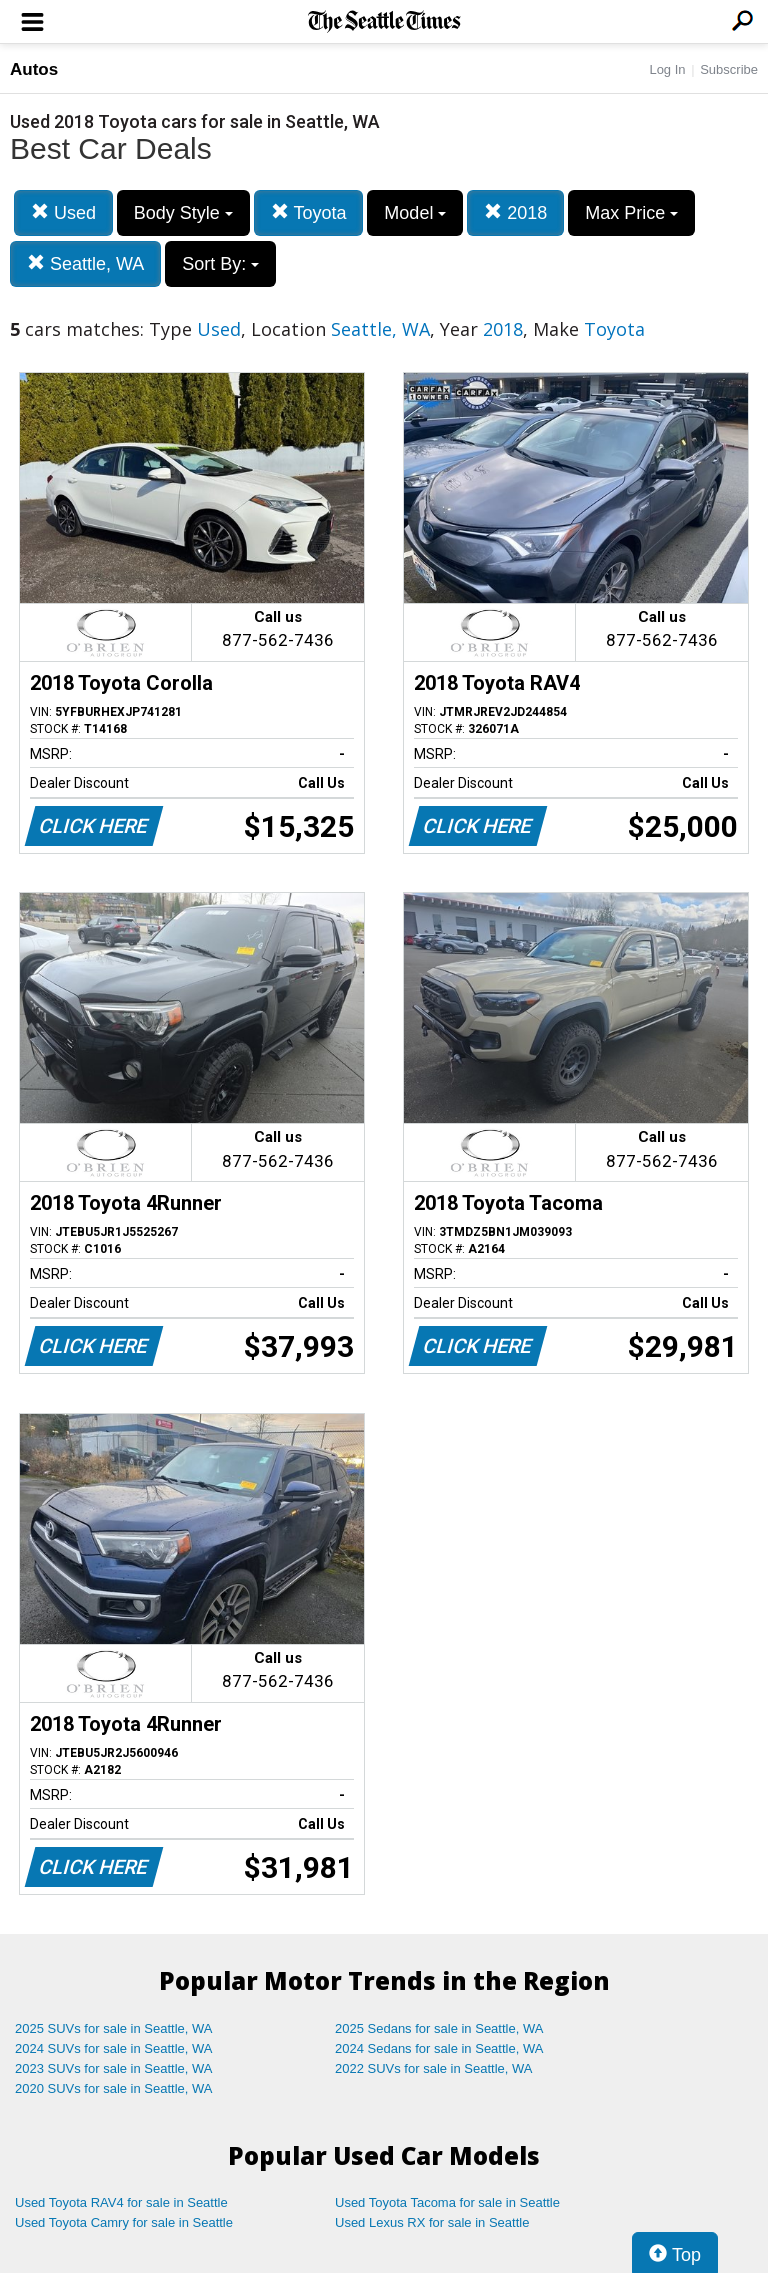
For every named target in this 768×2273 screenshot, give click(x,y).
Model (415, 213)
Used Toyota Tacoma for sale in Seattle (447, 2202)
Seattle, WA (85, 263)
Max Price (631, 213)
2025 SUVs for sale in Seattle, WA (114, 2028)
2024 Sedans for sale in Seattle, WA (439, 2048)
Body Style (183, 213)
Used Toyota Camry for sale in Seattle (124, 2222)
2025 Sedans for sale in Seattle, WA (439, 2028)
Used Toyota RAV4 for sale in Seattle (121, 2202)
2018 (515, 212)
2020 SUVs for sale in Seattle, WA (114, 2088)
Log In (667, 69)
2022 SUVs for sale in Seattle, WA (434, 2068)
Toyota (309, 212)
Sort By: (220, 264)
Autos (34, 69)
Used (63, 212)
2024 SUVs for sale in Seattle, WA (114, 2048)
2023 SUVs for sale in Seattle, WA (114, 2068)
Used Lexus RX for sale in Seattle (432, 2222)
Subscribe (729, 69)
